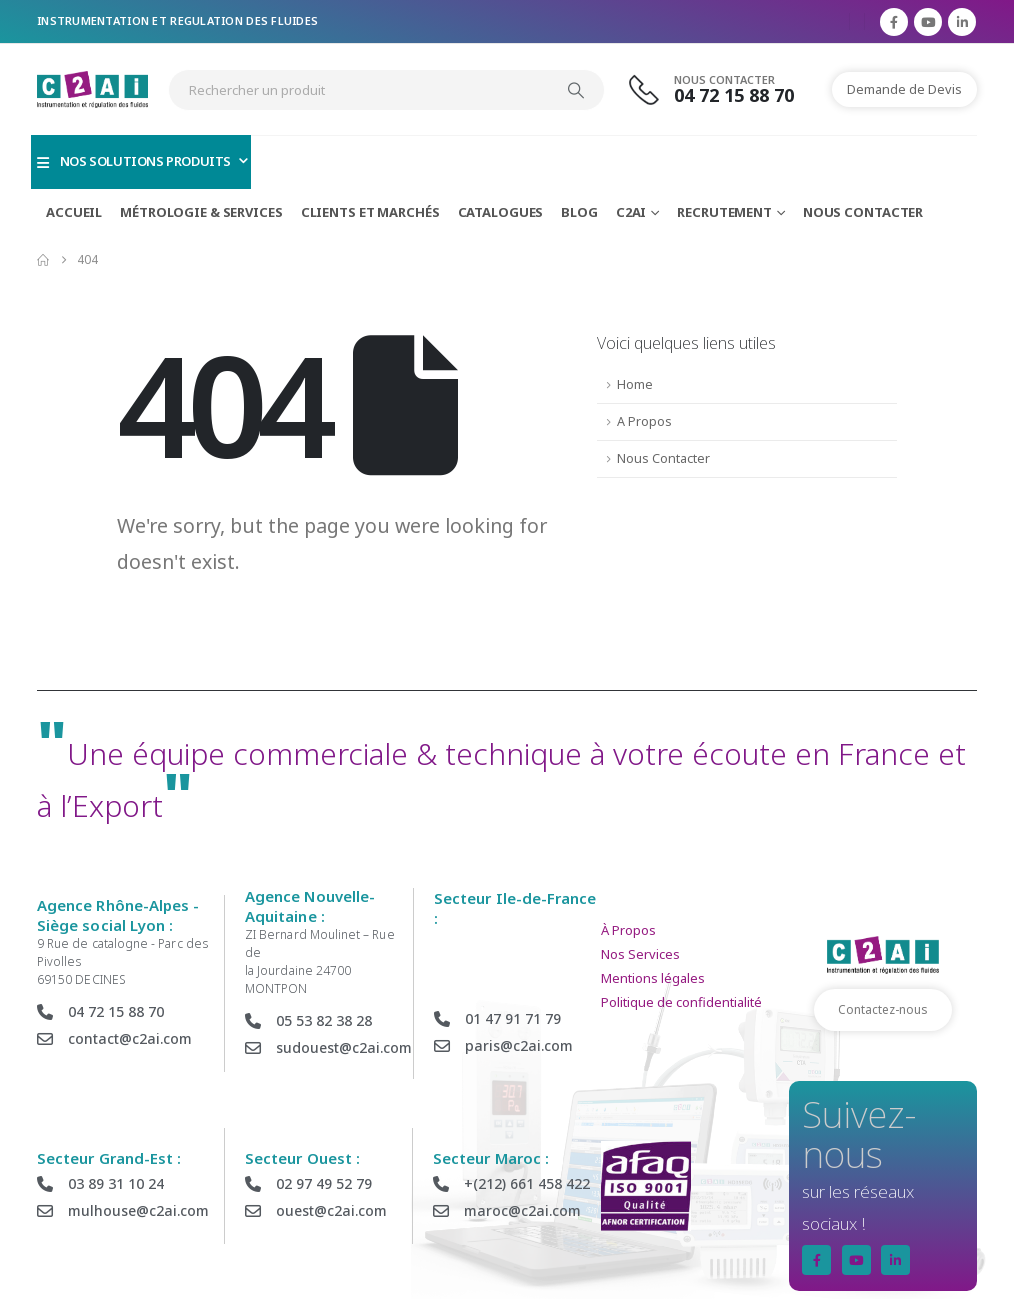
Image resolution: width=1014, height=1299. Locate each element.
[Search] (576, 90)
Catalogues (501, 212)
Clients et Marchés (370, 212)
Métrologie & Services (201, 212)
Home (635, 384)
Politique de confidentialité (681, 1002)
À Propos (628, 930)
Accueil (74, 212)
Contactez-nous (883, 1009)
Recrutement (724, 212)
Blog (579, 212)
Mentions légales (653, 978)
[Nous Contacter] (723, 89)
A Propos (644, 421)
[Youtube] (928, 22)
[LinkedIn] (962, 22)
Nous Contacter (863, 212)
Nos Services (640, 954)
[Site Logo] (92, 89)
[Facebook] (894, 22)
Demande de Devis (904, 89)
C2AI (631, 212)
